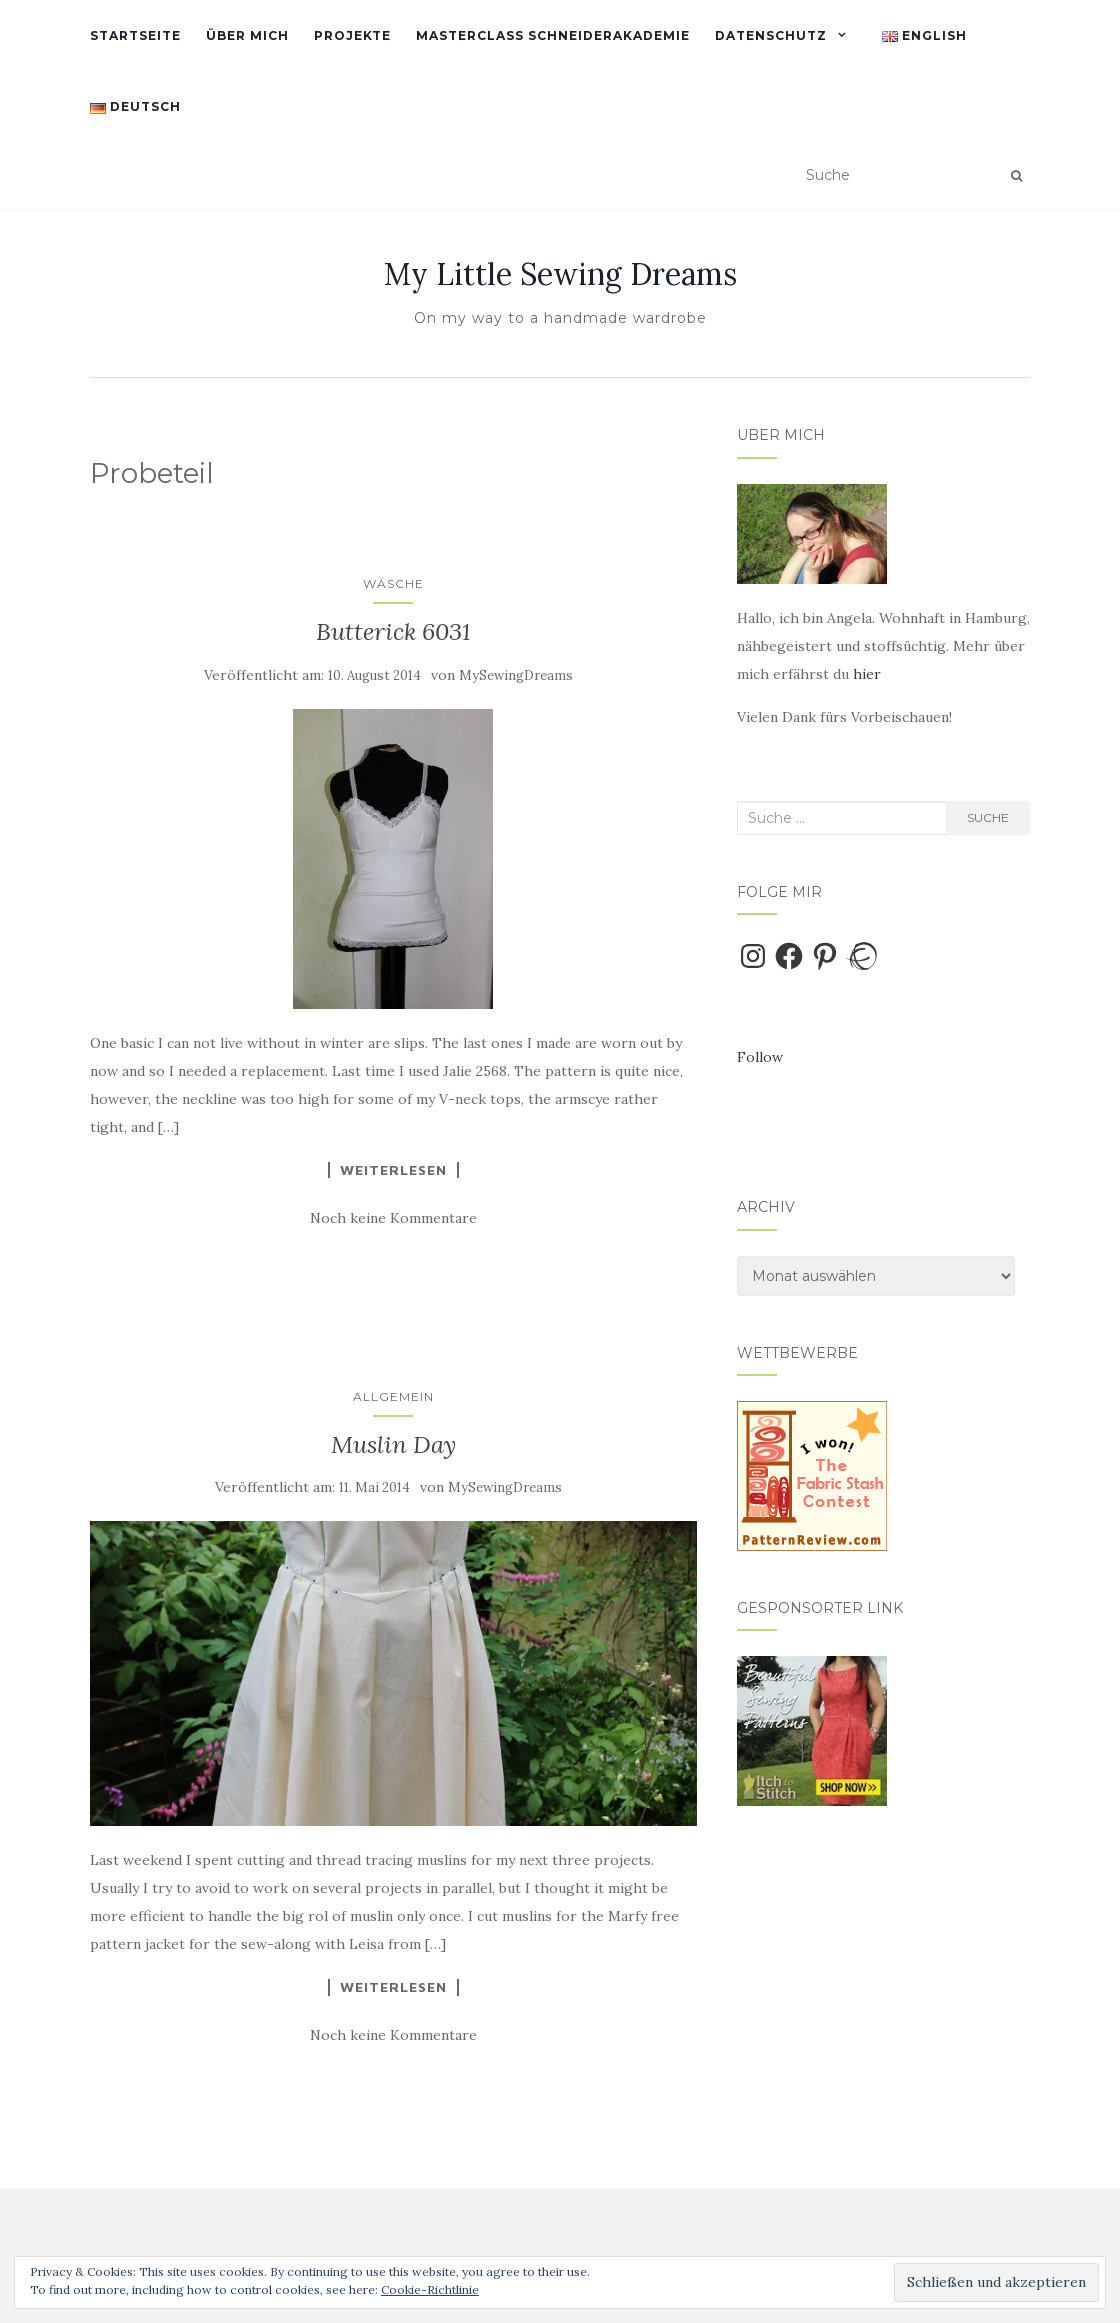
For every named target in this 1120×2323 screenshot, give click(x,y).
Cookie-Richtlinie (430, 2289)
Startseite (135, 35)
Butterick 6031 (393, 631)
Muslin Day (393, 1444)
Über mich (247, 35)
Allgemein (393, 1396)
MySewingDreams (516, 675)
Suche (988, 817)
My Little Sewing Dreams (560, 274)
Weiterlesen (393, 1170)
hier (867, 674)
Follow (760, 1057)
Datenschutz (771, 35)
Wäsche (393, 583)
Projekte (352, 35)
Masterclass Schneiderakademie (553, 35)
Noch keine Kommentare (393, 1218)
